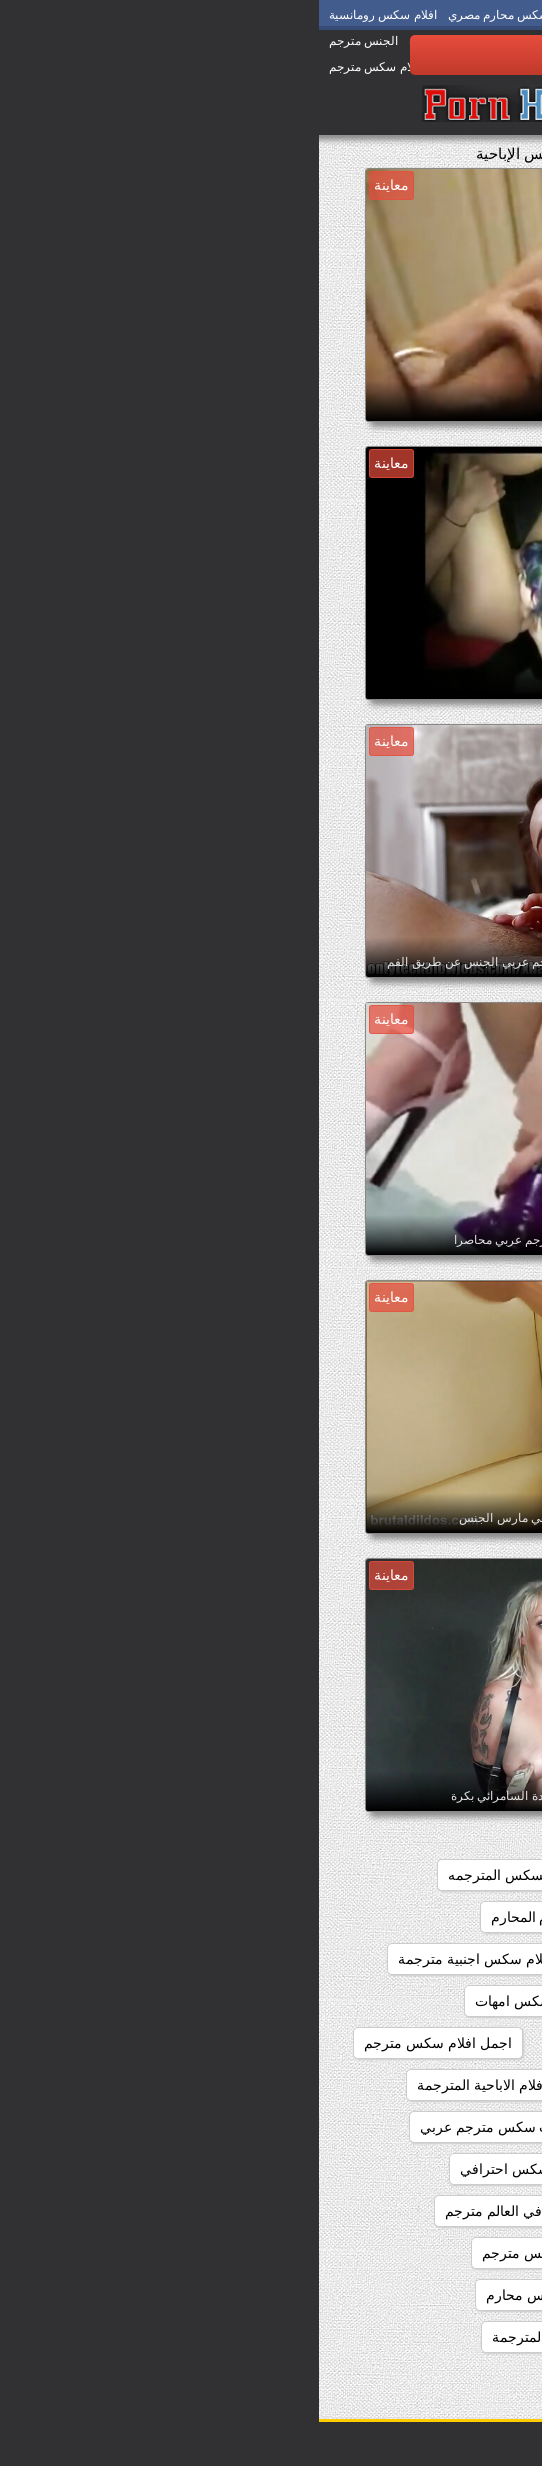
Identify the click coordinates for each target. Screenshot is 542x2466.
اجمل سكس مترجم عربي (411, 2253)
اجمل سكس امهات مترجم (409, 2211)
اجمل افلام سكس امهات (228, 2001)
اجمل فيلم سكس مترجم (414, 2295)
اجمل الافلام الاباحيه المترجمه (400, 2127)
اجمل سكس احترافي (204, 2169)
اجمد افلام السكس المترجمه (212, 1875)
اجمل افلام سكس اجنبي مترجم (394, 1959)
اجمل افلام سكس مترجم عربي (395, 2085)
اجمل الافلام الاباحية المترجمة (185, 2085)
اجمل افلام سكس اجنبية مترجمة (175, 1959)
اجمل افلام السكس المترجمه (401, 1917)
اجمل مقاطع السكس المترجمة (263, 2337)
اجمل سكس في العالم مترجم (213, 2211)
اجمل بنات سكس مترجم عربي (191, 2127)
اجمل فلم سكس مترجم (233, 2253)
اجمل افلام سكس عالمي (414, 2043)
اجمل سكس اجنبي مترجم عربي (392, 2169)
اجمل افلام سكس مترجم (119, 2043)
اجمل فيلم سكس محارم (239, 2295)
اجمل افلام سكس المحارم (409, 2001)
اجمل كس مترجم (435, 2337)
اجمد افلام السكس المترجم (407, 1875)
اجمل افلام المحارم (228, 1917)
